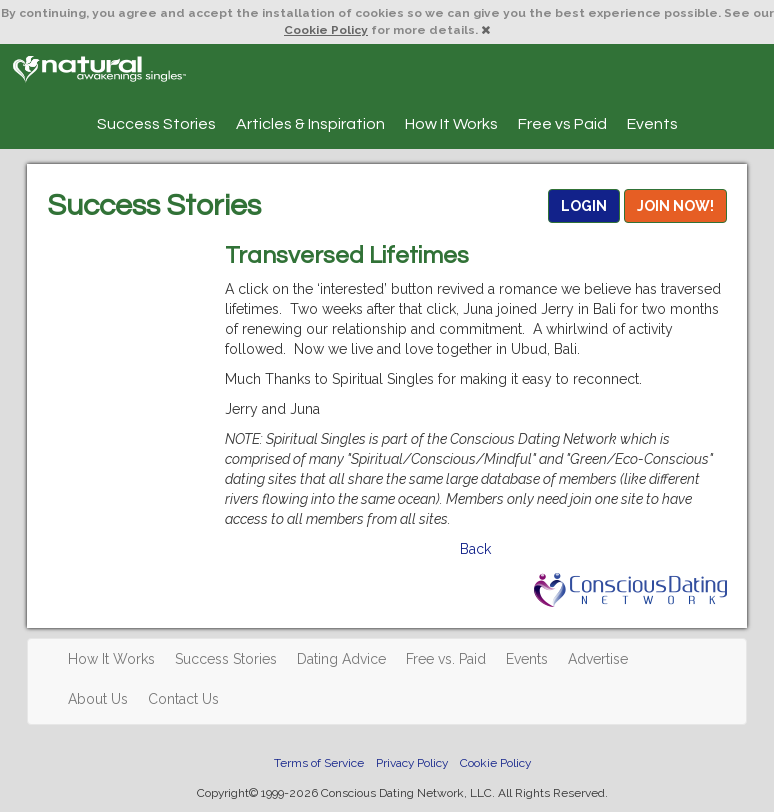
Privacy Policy (412, 763)
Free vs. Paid (446, 659)
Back (475, 549)
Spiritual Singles (99, 69)
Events (652, 124)
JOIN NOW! (675, 206)
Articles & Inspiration (310, 124)
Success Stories (156, 124)
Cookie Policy (326, 30)
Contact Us (183, 699)
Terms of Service (319, 763)
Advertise (598, 659)
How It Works (451, 124)
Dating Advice (341, 659)
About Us (98, 699)
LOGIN (584, 206)
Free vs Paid (562, 124)
